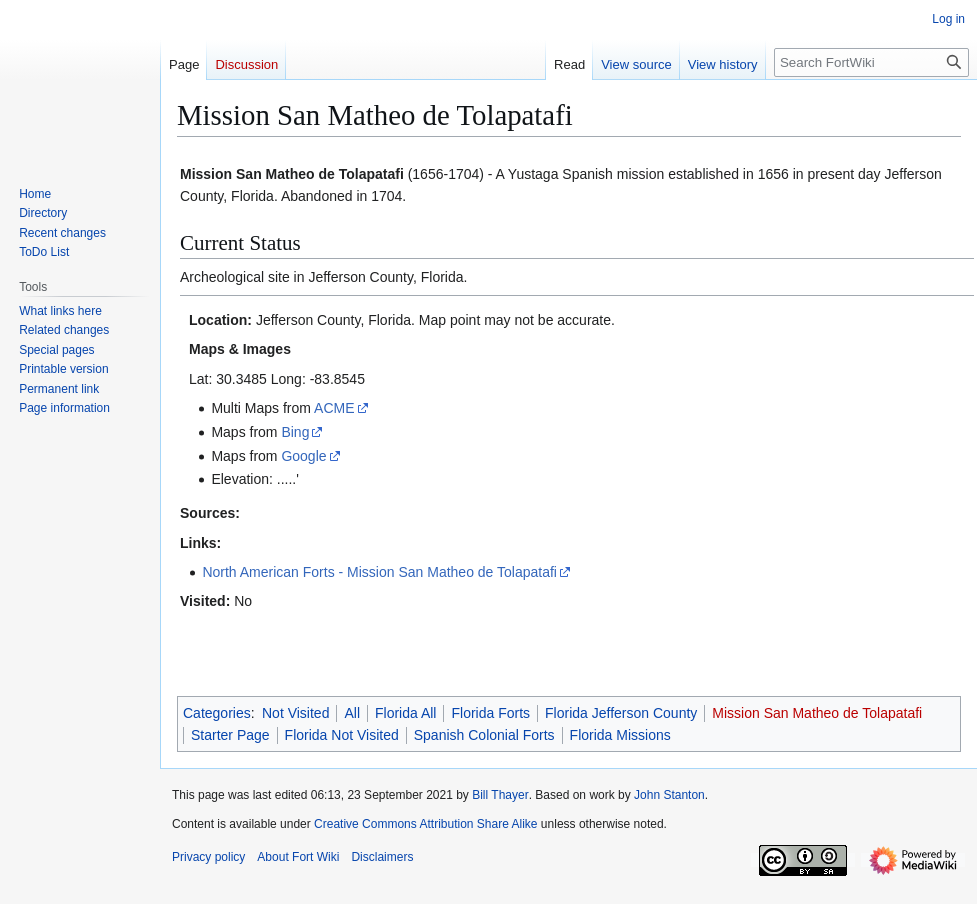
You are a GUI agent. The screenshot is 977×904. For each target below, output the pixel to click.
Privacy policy (208, 857)
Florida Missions (620, 735)
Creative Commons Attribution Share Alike (425, 824)
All (352, 713)
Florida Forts (490, 713)
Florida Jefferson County (621, 713)
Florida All (405, 713)
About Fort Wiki (298, 857)
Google (303, 456)
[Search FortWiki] (871, 62)
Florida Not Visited (342, 735)
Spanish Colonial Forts (484, 735)
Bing (295, 432)
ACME (334, 408)
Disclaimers (382, 857)
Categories (217, 713)
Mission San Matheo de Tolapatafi (817, 713)
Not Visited (295, 713)
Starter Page (230, 735)
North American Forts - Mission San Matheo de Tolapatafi (379, 572)
